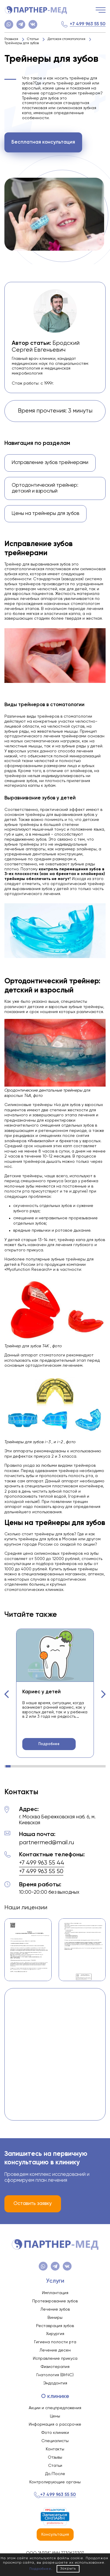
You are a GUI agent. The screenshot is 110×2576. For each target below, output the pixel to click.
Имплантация (55, 2293)
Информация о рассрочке (55, 2424)
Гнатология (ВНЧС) (55, 2375)
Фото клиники (55, 2433)
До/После (55, 2474)
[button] (6, 1694)
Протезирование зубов (55, 2301)
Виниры (55, 2318)
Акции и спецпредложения (55, 2408)
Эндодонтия (55, 2383)
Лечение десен (55, 2350)
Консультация (55, 2534)
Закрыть (68, 2568)
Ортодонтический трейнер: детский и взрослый (45, 488)
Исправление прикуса (55, 2359)
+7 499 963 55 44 (41, 1863)
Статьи (55, 2466)
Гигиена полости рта (55, 2342)
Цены (55, 2416)
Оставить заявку (32, 2203)
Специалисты (55, 2441)
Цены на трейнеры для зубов (45, 513)
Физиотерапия (55, 2367)
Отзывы (55, 2457)
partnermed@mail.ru (46, 1843)
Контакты (55, 2449)
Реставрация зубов (55, 2326)
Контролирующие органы (55, 2482)
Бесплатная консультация (43, 142)
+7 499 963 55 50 (88, 24)
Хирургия (55, 2334)
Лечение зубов (55, 2309)
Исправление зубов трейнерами (50, 462)
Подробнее (49, 1744)
